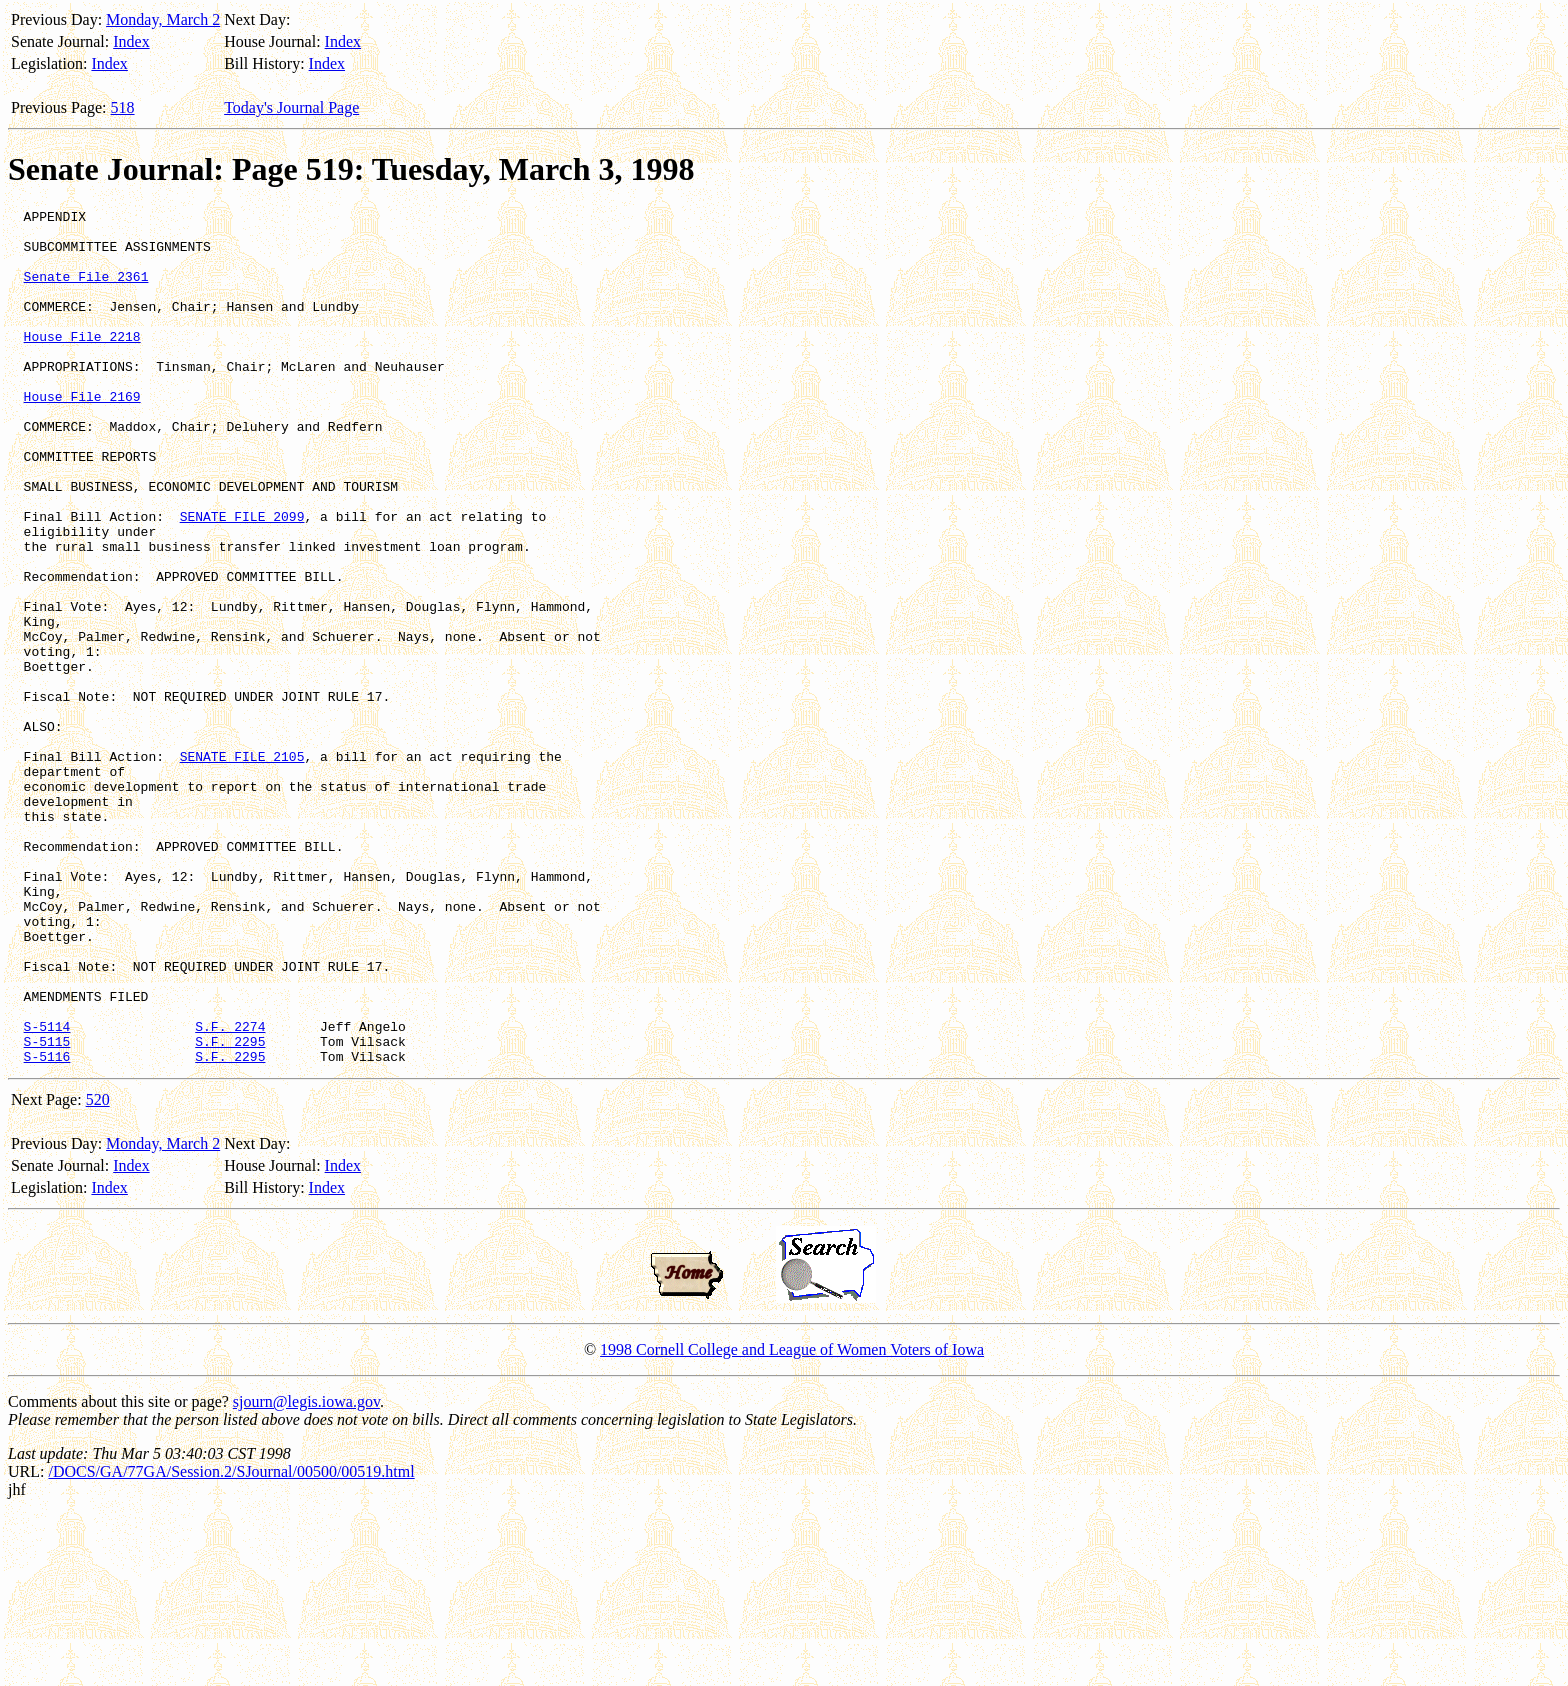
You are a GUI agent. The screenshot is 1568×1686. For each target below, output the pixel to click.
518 (123, 107)
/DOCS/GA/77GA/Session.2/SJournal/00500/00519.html (231, 1642)
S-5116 (47, 1227)
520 (98, 1270)
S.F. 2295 (230, 1209)
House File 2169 (82, 435)
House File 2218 (82, 363)
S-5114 (47, 1191)
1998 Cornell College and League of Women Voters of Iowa (792, 1520)
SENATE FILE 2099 (242, 579)
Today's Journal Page (291, 107)
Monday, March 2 (163, 19)
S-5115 (47, 1209)
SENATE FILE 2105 (242, 867)
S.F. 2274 (230, 1191)
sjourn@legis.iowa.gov (306, 1572)
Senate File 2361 (86, 291)
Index (131, 41)
